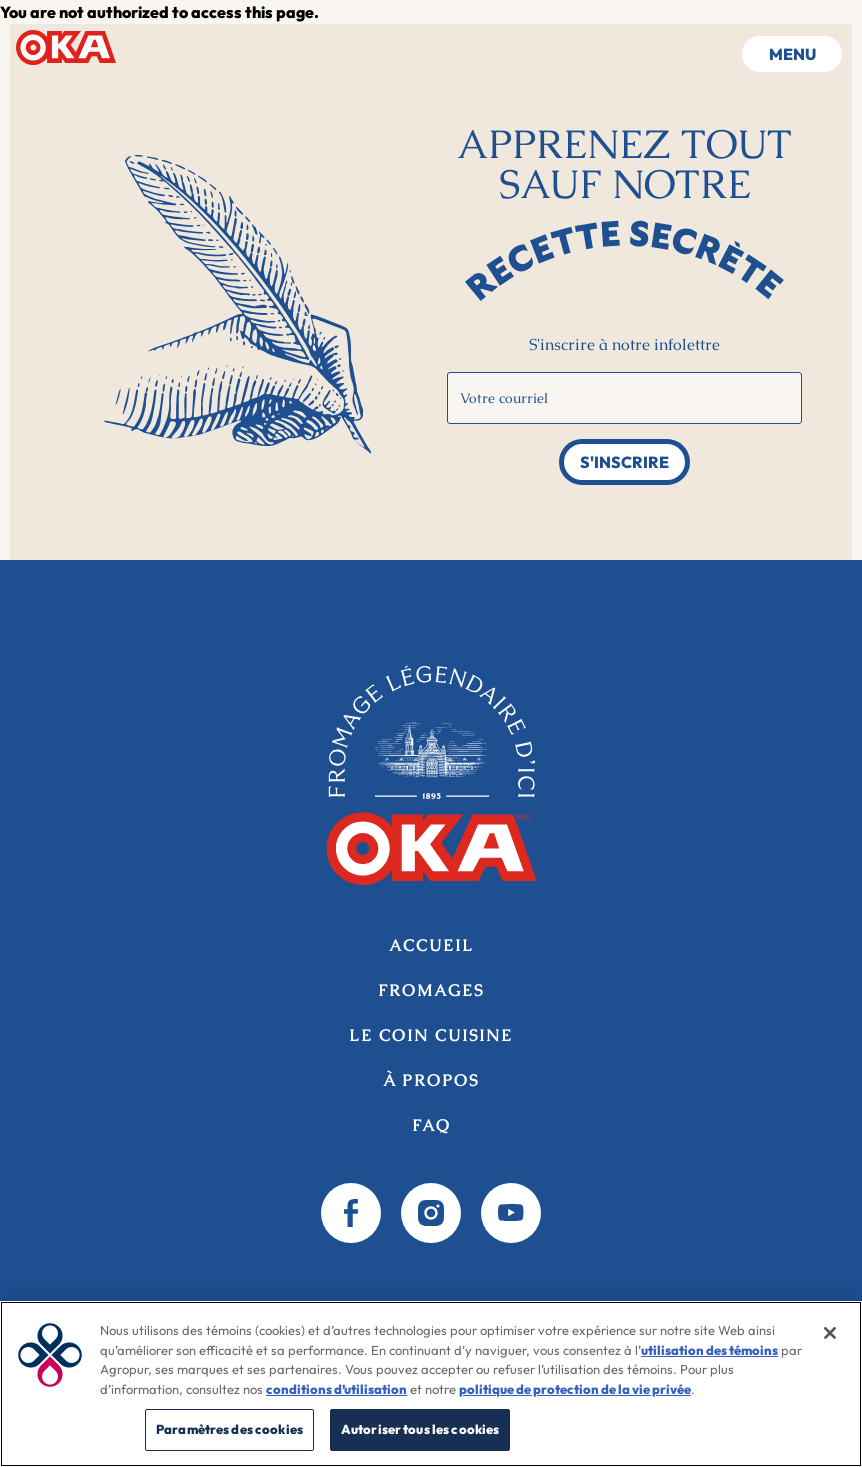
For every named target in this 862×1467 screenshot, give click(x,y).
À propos (431, 1080)
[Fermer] (830, 1333)
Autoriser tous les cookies (420, 1429)
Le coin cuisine (431, 1035)
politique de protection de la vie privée (575, 1389)
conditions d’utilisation (336, 1389)
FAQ (431, 1125)
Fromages (431, 990)
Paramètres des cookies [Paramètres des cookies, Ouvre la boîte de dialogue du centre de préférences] (229, 1429)
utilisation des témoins (709, 1350)
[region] (431, 1384)
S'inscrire (624, 462)
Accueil (66, 47)
